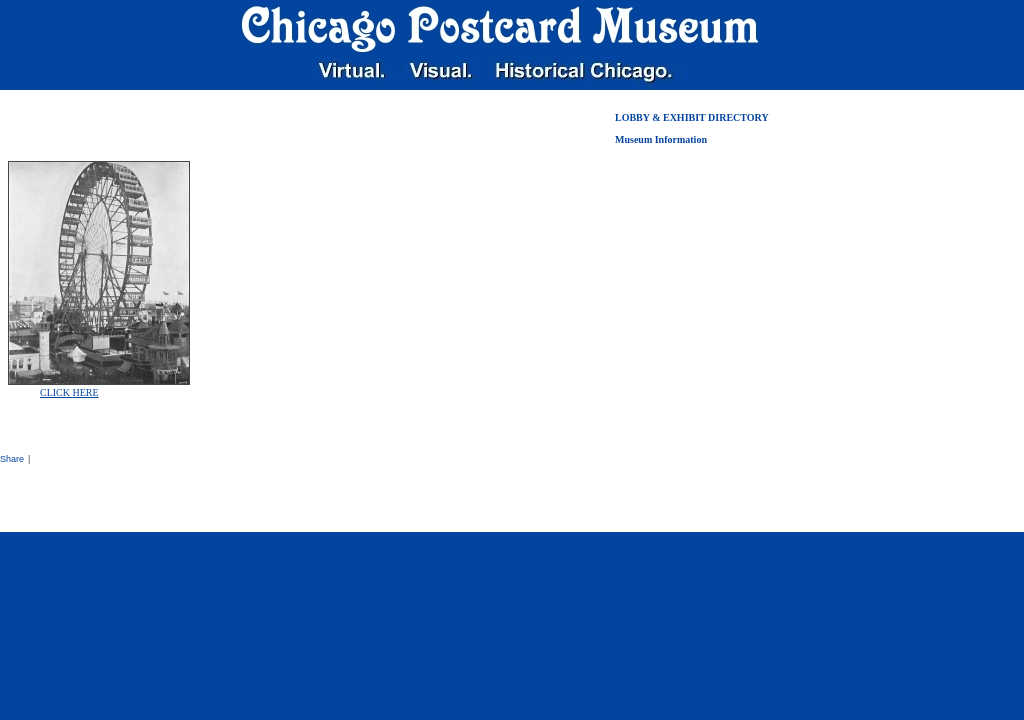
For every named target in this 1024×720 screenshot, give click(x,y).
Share (12, 459)
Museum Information (661, 139)
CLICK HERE (69, 392)
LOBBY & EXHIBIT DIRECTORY (692, 117)
